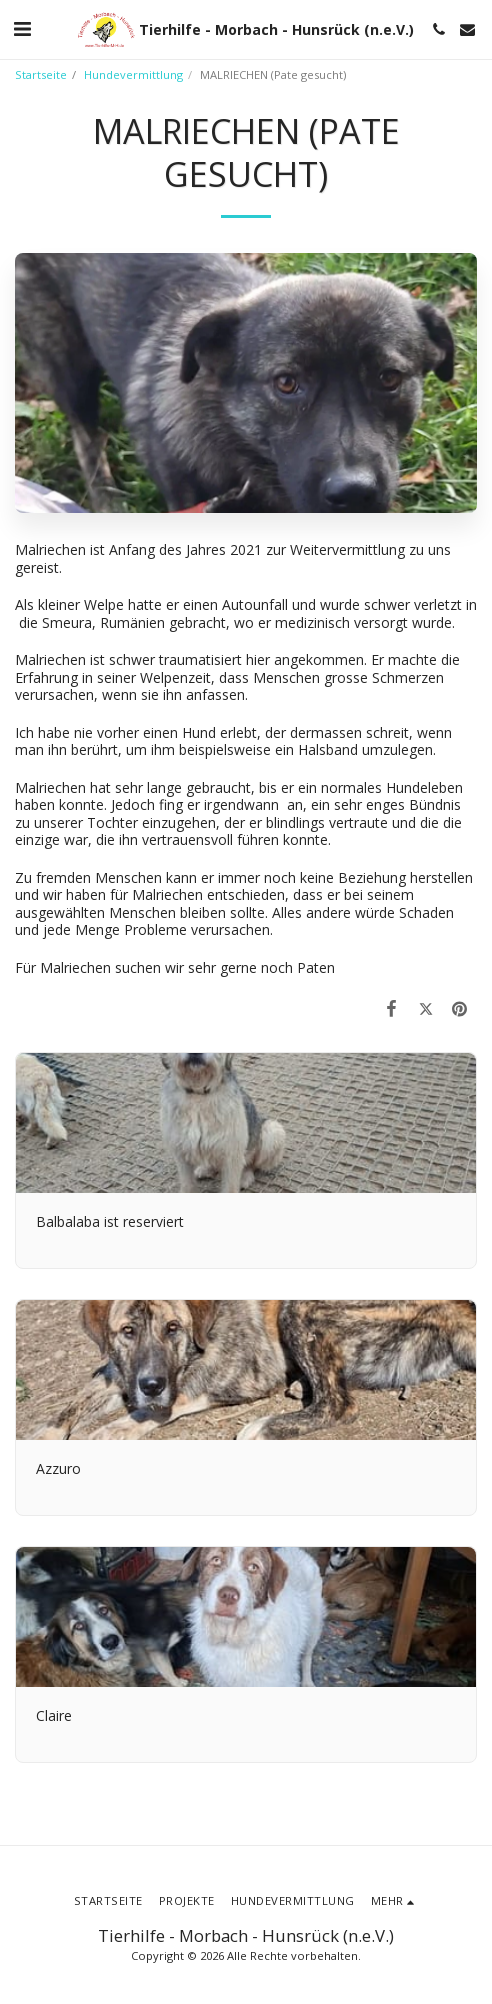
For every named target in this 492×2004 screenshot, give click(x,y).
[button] (22, 28)
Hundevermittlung (133, 74)
